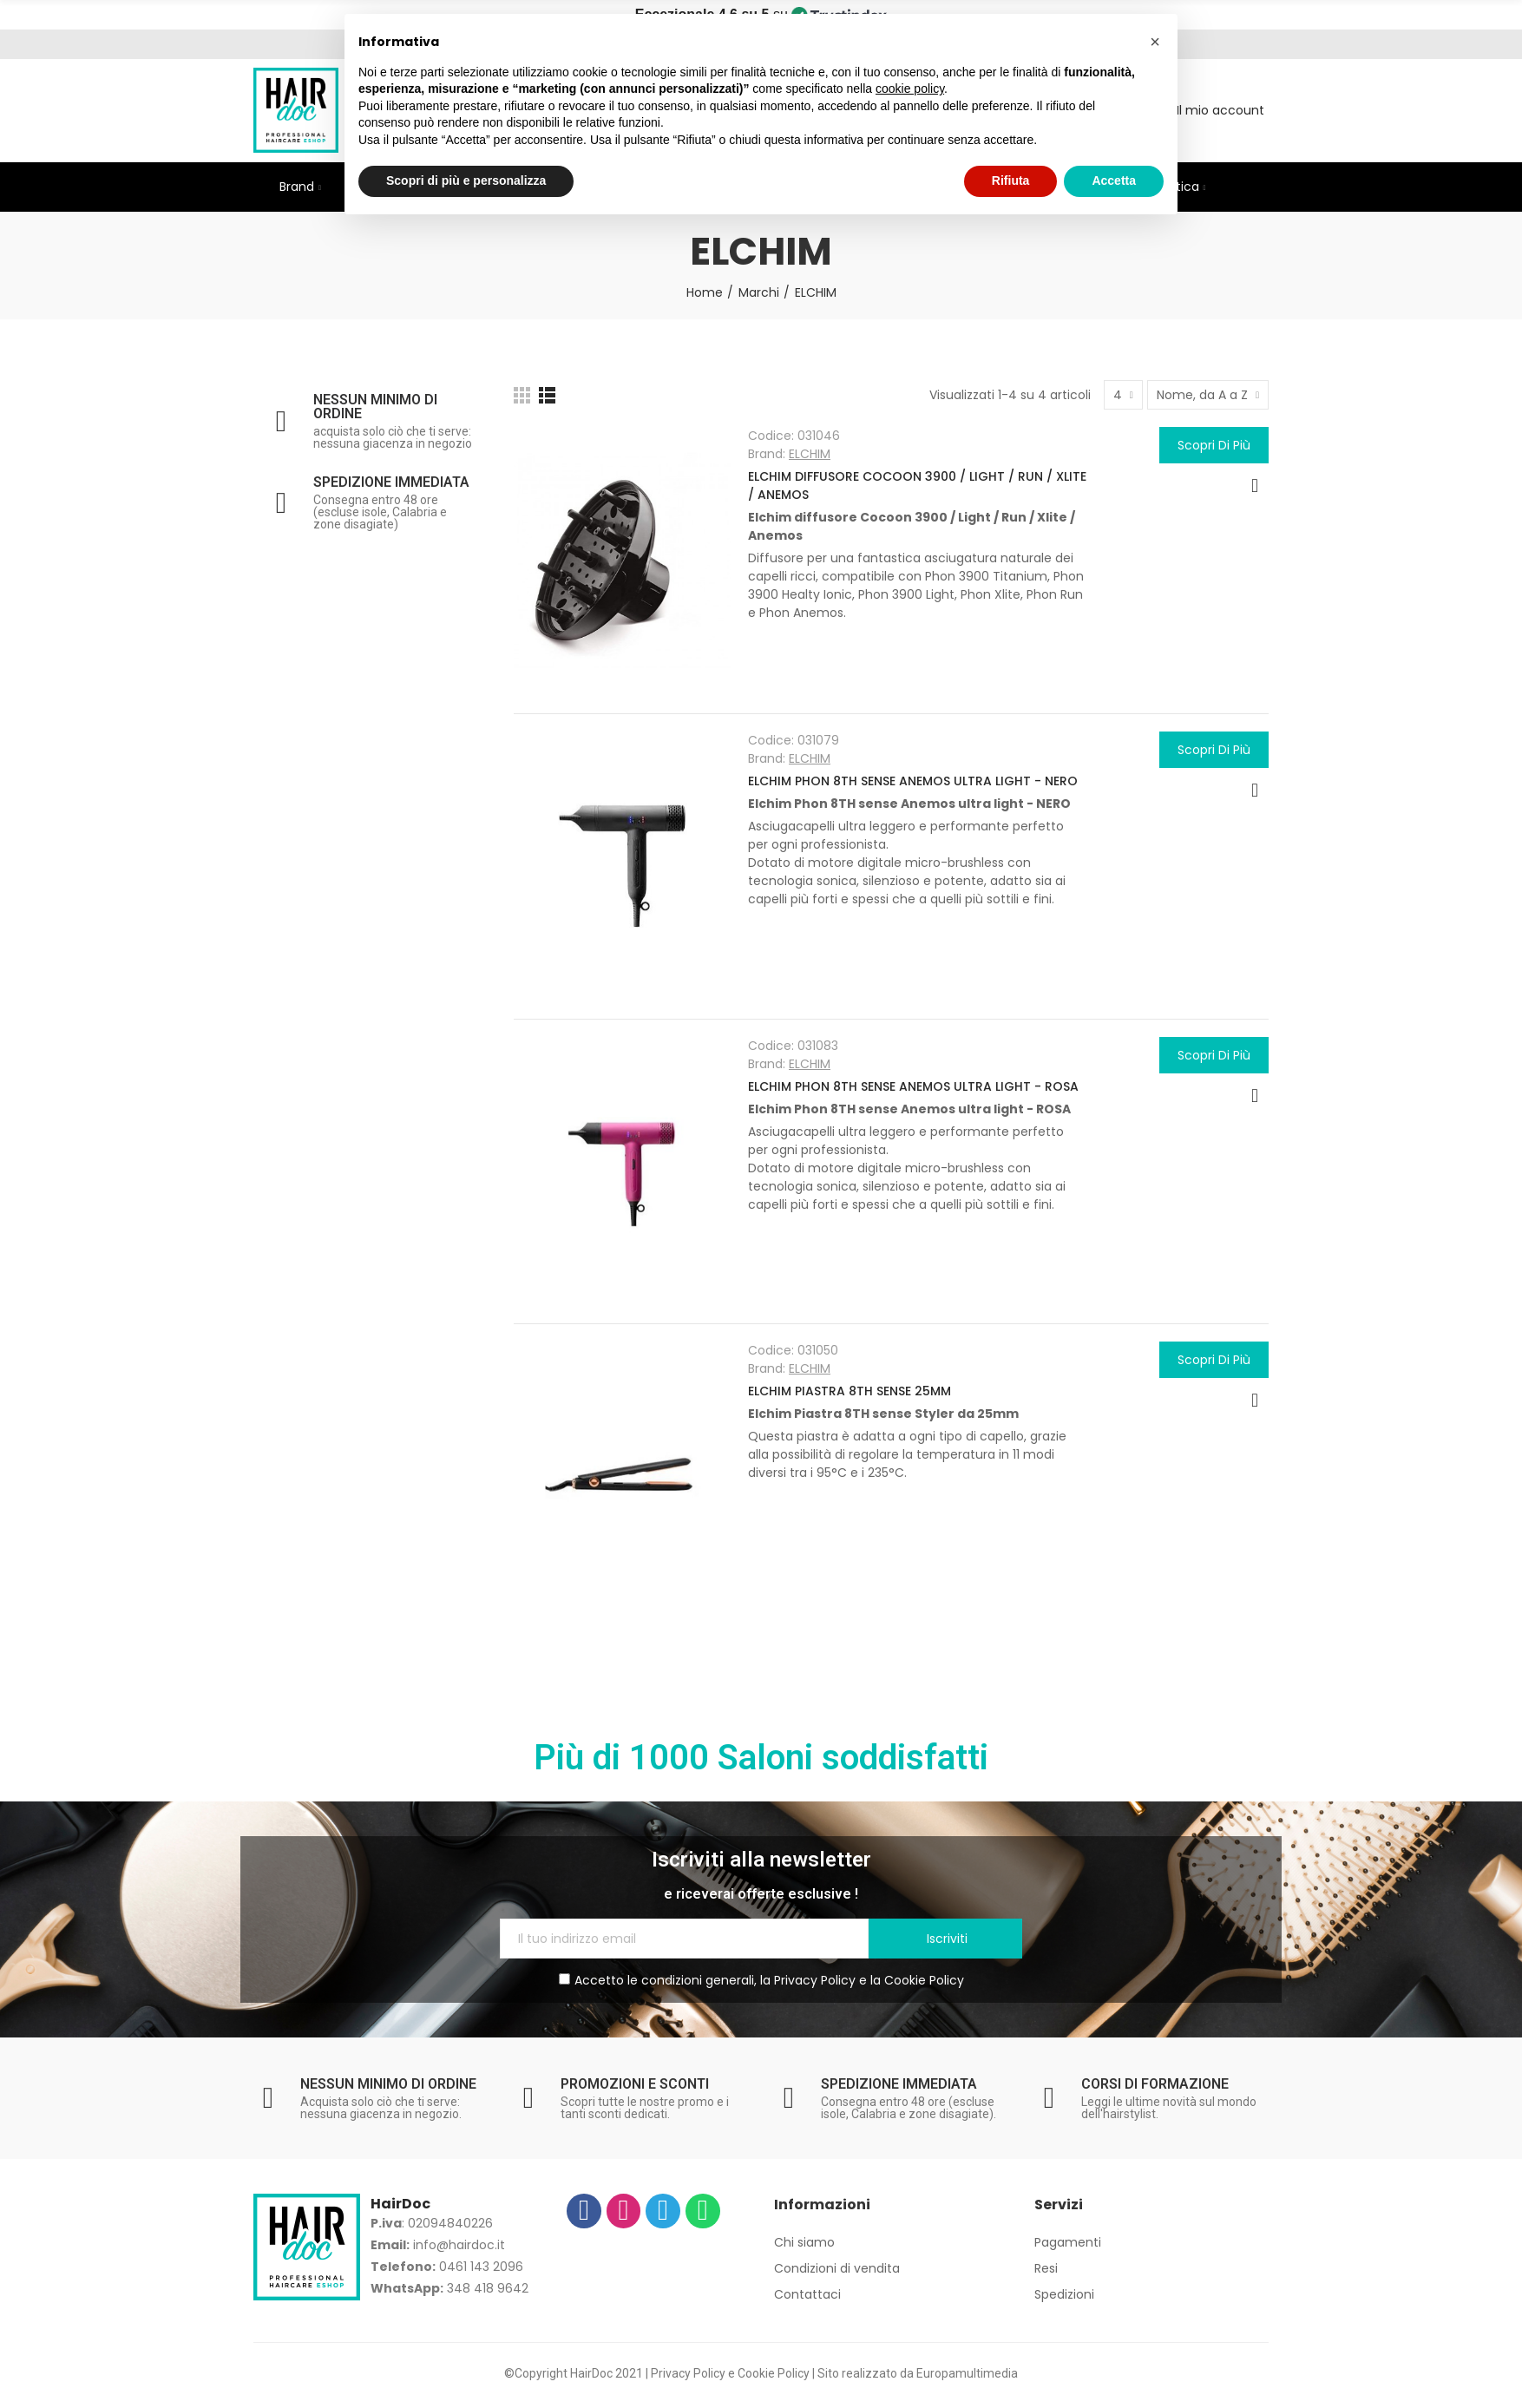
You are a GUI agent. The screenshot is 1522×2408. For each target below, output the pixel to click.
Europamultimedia (967, 2373)
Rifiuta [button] (1011, 180)
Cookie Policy (924, 1980)
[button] (1155, 42)
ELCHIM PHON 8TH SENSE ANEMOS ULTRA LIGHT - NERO (913, 781)
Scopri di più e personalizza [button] (466, 180)
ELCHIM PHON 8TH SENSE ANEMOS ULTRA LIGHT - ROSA (913, 1086)
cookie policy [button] (910, 88)
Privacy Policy (815, 1980)
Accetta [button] (1114, 180)
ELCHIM (809, 454)
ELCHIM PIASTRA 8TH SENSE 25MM (849, 1391)
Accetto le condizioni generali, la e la (761, 1980)
